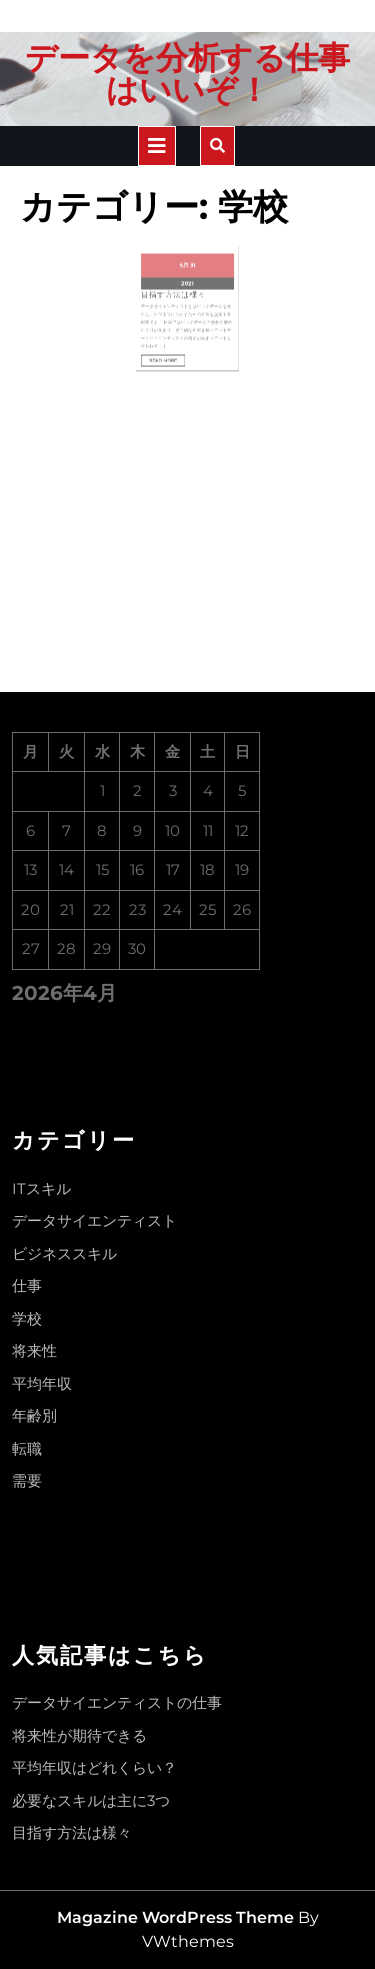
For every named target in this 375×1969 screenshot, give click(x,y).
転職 (27, 1448)
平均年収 (42, 1383)
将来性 (34, 1350)
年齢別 (34, 1415)
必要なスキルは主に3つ (91, 1800)
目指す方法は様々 (178, 283)
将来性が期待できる (79, 1735)
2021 (187, 275)
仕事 (27, 1285)
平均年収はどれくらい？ (94, 1767)
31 (191, 263)
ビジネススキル (64, 1253)
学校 (27, 1318)
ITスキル (41, 1188)
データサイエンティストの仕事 (117, 1702)
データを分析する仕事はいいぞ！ (187, 73)
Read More (174, 327)
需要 (27, 1480)
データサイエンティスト (94, 1220)
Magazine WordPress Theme (175, 1917)
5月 (185, 263)
